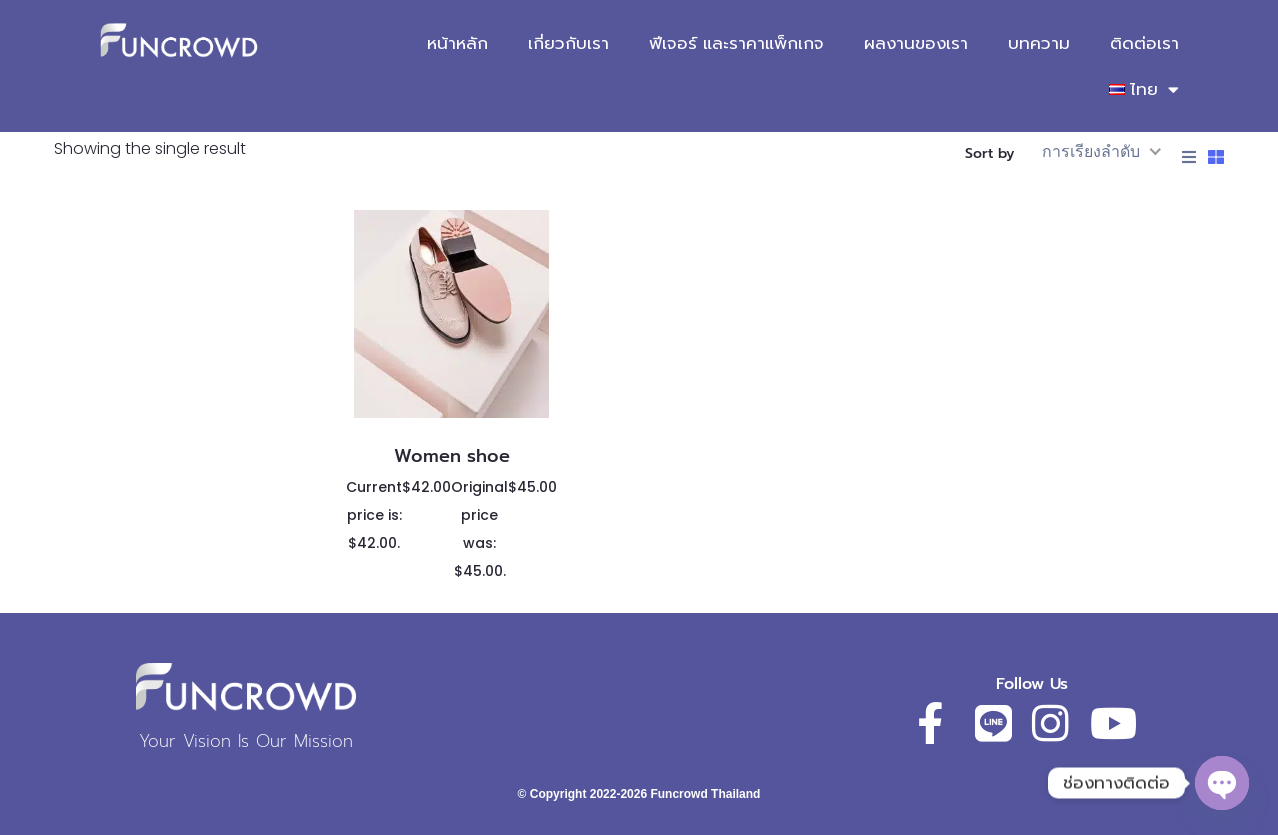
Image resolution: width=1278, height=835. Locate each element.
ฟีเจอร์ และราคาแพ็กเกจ (736, 43)
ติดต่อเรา (1144, 43)
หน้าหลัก (457, 43)
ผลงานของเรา (916, 43)
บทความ (1039, 43)
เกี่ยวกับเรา (568, 43)
